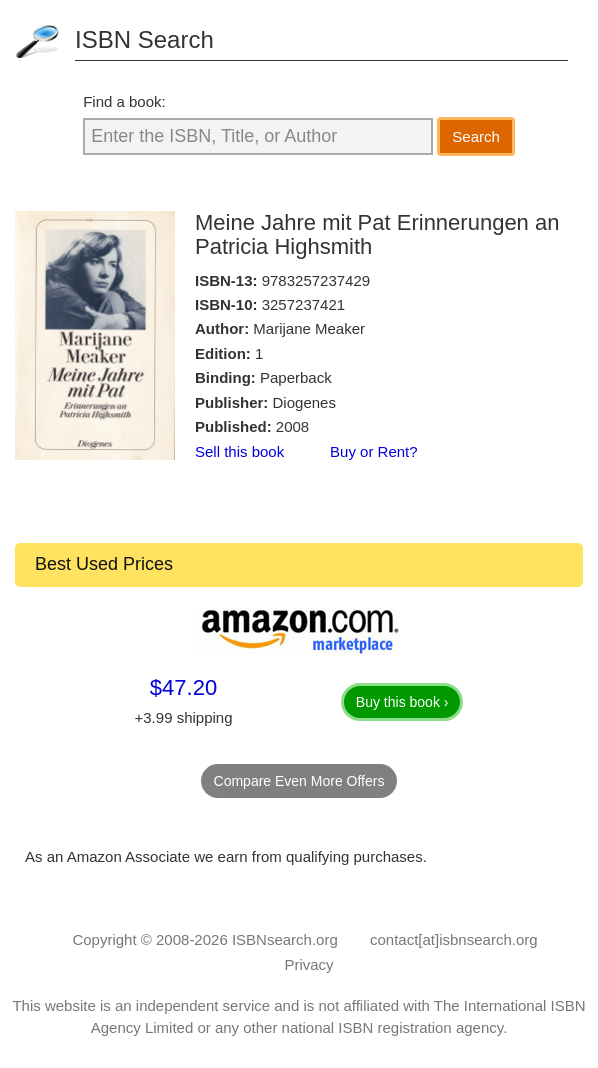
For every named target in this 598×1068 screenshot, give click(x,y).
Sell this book (239, 451)
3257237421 (303, 304)
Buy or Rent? (374, 451)
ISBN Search (144, 39)
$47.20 (183, 687)
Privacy (308, 964)
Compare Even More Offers (299, 781)
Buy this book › (402, 702)
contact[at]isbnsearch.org (454, 939)
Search (476, 136)
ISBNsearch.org (285, 939)
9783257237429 (316, 280)
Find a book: (124, 101)
